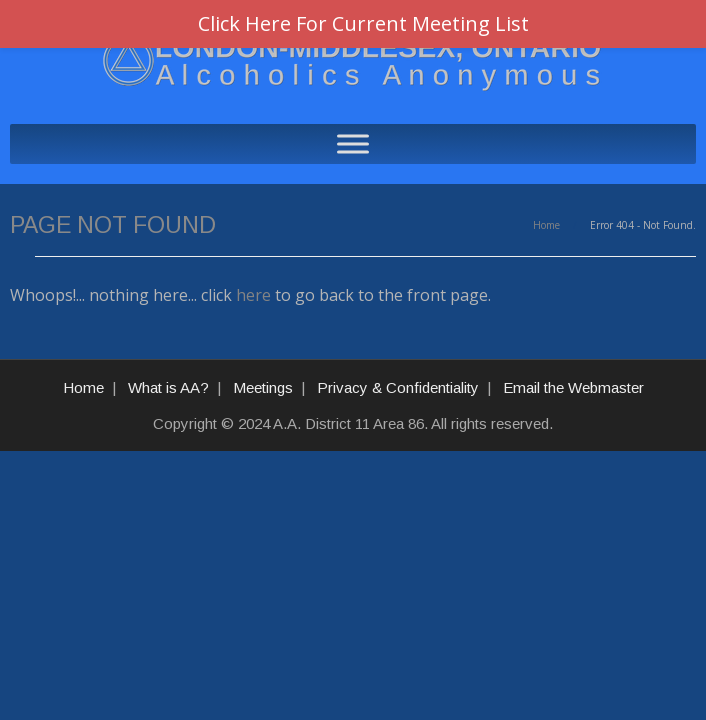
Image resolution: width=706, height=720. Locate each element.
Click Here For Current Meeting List (363, 23)
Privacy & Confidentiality (398, 387)
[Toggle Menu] (353, 143)
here (253, 295)
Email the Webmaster (573, 387)
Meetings (263, 387)
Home (546, 225)
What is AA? (168, 387)
